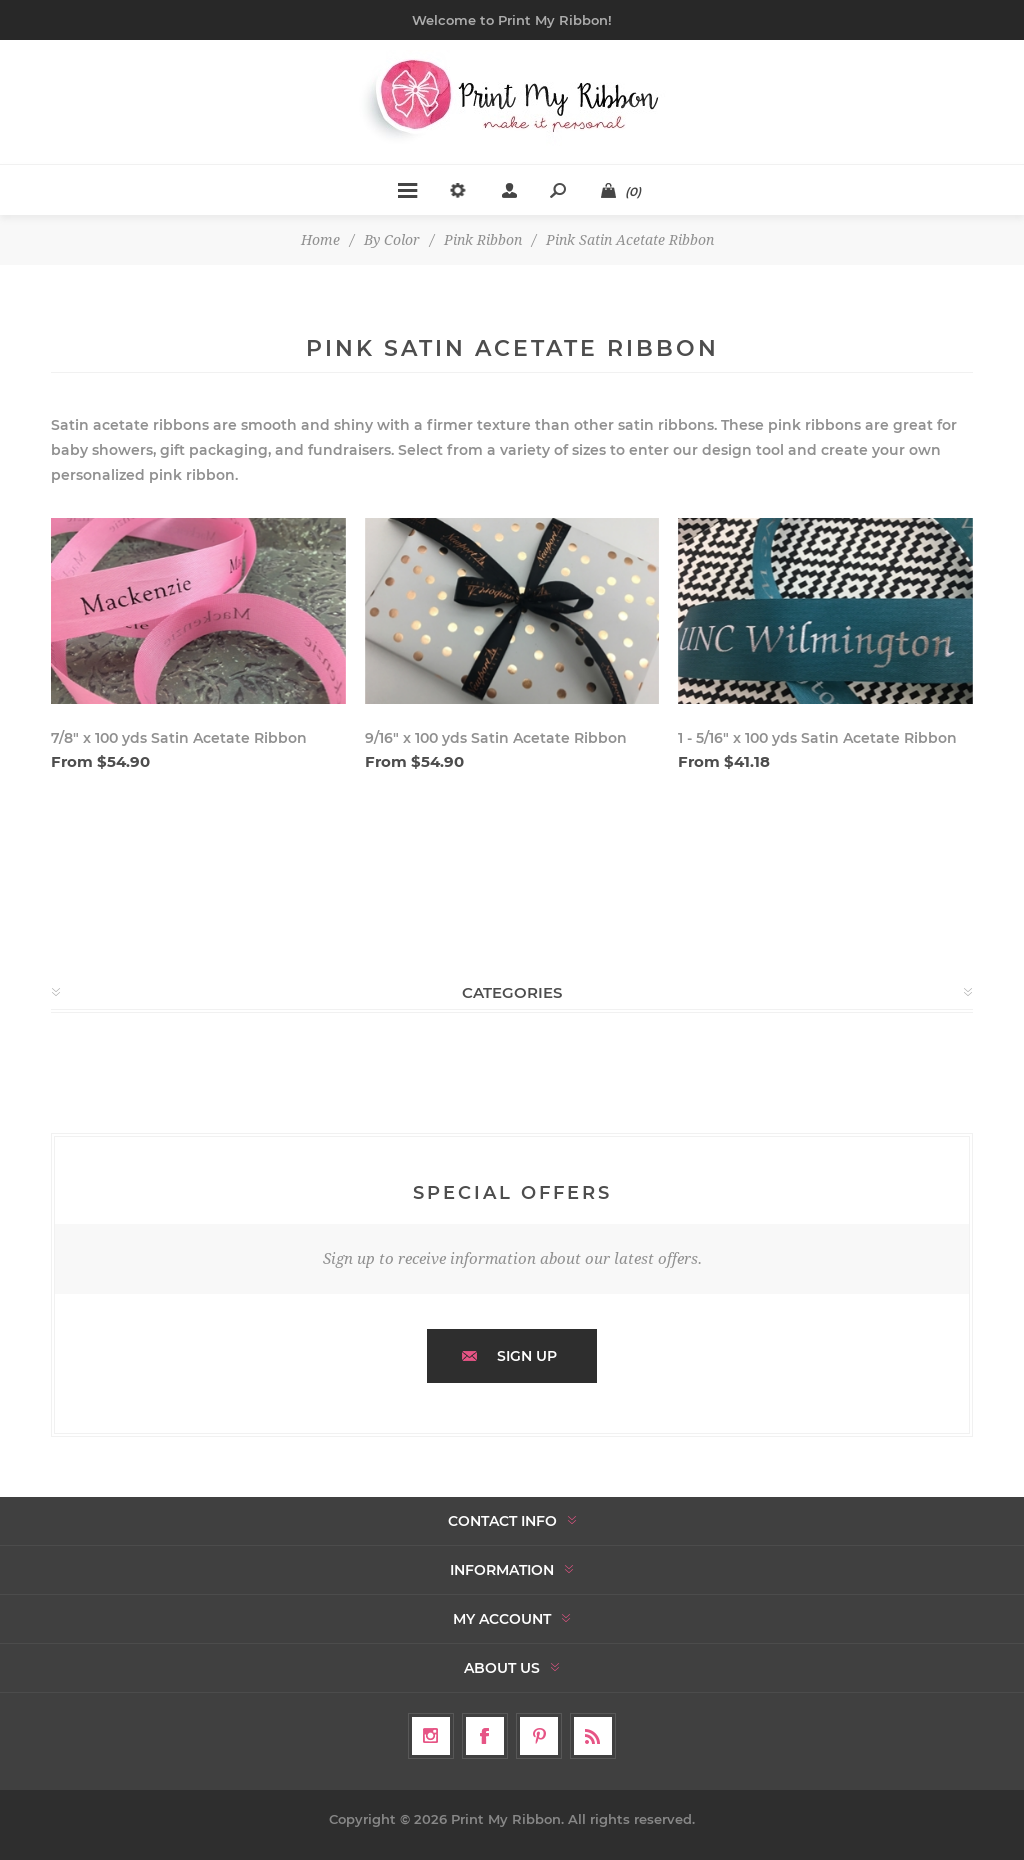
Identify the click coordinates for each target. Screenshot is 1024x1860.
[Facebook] (485, 1736)
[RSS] (593, 1736)
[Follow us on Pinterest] (539, 1736)
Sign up (527, 1356)
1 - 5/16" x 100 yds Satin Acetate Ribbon (817, 738)
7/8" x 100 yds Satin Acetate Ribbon (179, 738)
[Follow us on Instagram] (431, 1736)
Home (320, 240)
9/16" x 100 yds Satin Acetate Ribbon (496, 738)
